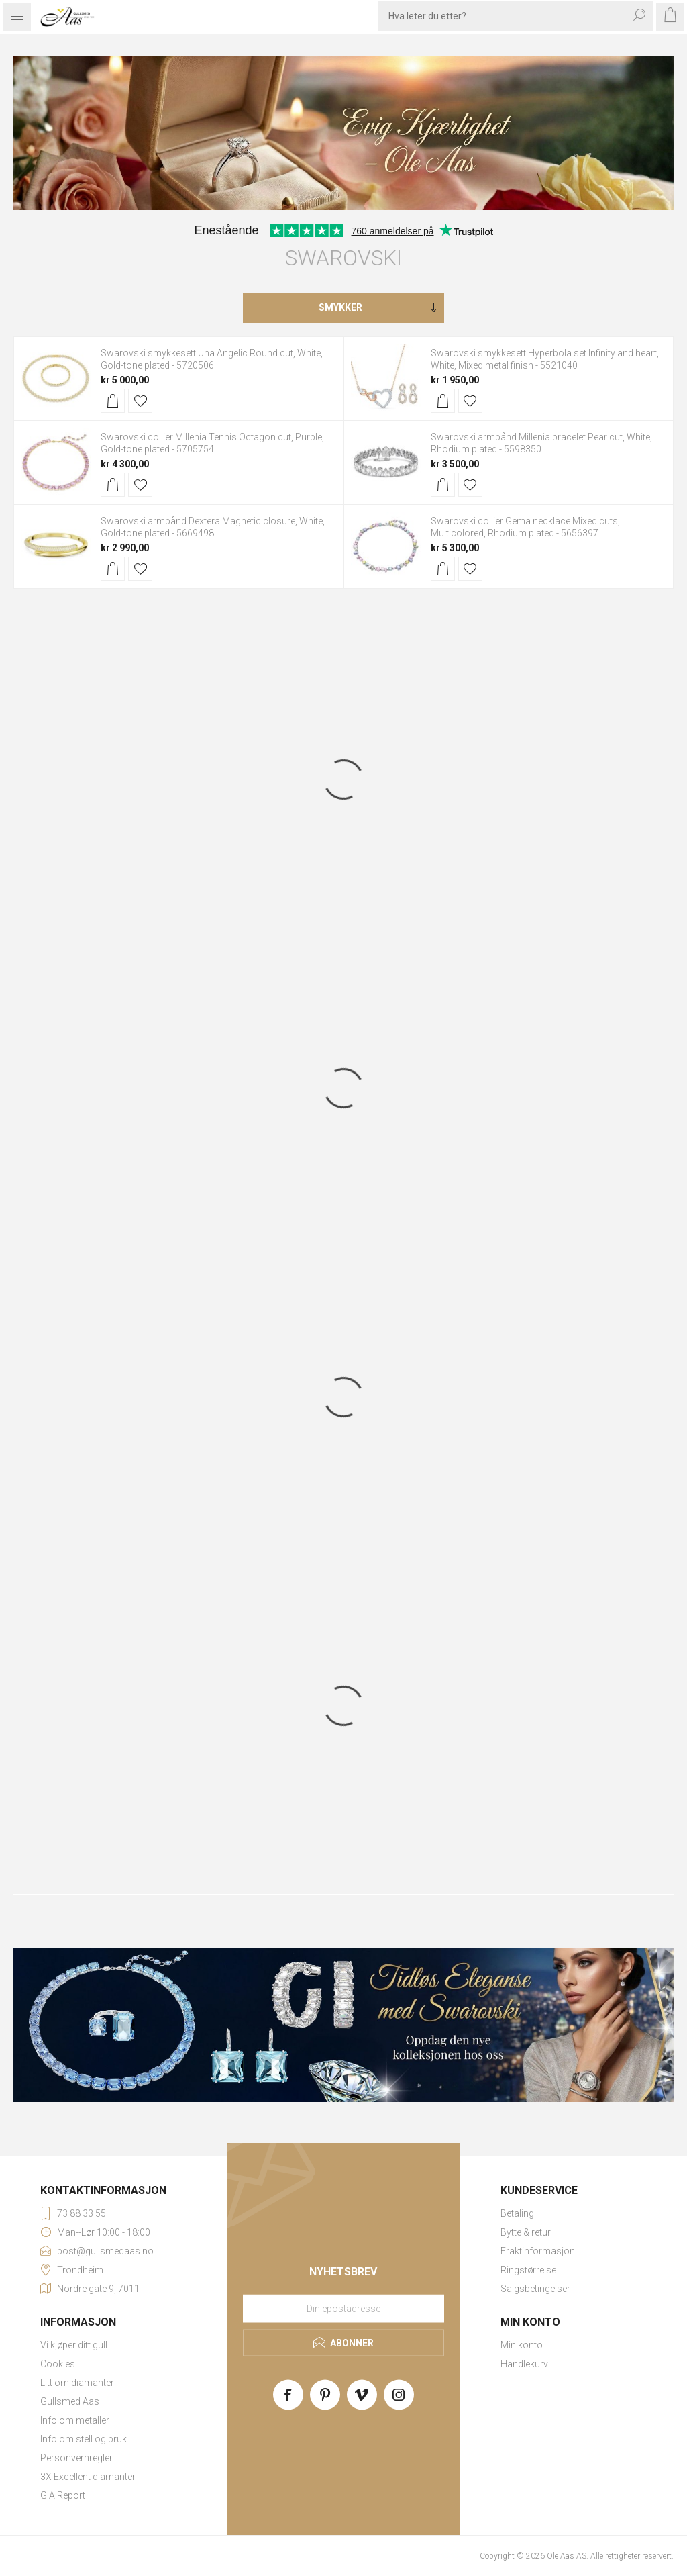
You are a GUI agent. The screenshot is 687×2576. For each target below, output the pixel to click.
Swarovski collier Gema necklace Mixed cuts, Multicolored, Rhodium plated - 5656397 (525, 527)
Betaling (517, 2213)
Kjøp (113, 401)
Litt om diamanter (77, 2382)
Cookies (57, 2363)
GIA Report (62, 2495)
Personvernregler (76, 2457)
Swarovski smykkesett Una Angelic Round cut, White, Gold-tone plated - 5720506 (212, 359)
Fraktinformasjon (537, 2251)
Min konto (521, 2345)
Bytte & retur (525, 2232)
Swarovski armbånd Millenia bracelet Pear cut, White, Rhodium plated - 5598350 (541, 443)
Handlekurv (524, 2363)
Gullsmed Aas (69, 2401)
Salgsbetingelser (535, 2288)
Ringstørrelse (528, 2269)
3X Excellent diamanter (88, 2476)
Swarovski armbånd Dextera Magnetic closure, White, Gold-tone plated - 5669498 (213, 527)
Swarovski (343, 258)
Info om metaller (74, 2420)
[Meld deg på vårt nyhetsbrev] (343, 2308)
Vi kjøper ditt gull (73, 2345)
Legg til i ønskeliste (140, 401)
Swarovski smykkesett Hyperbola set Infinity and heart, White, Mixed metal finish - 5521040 (545, 359)
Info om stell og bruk (83, 2439)
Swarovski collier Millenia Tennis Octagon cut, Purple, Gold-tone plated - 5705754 (212, 443)
